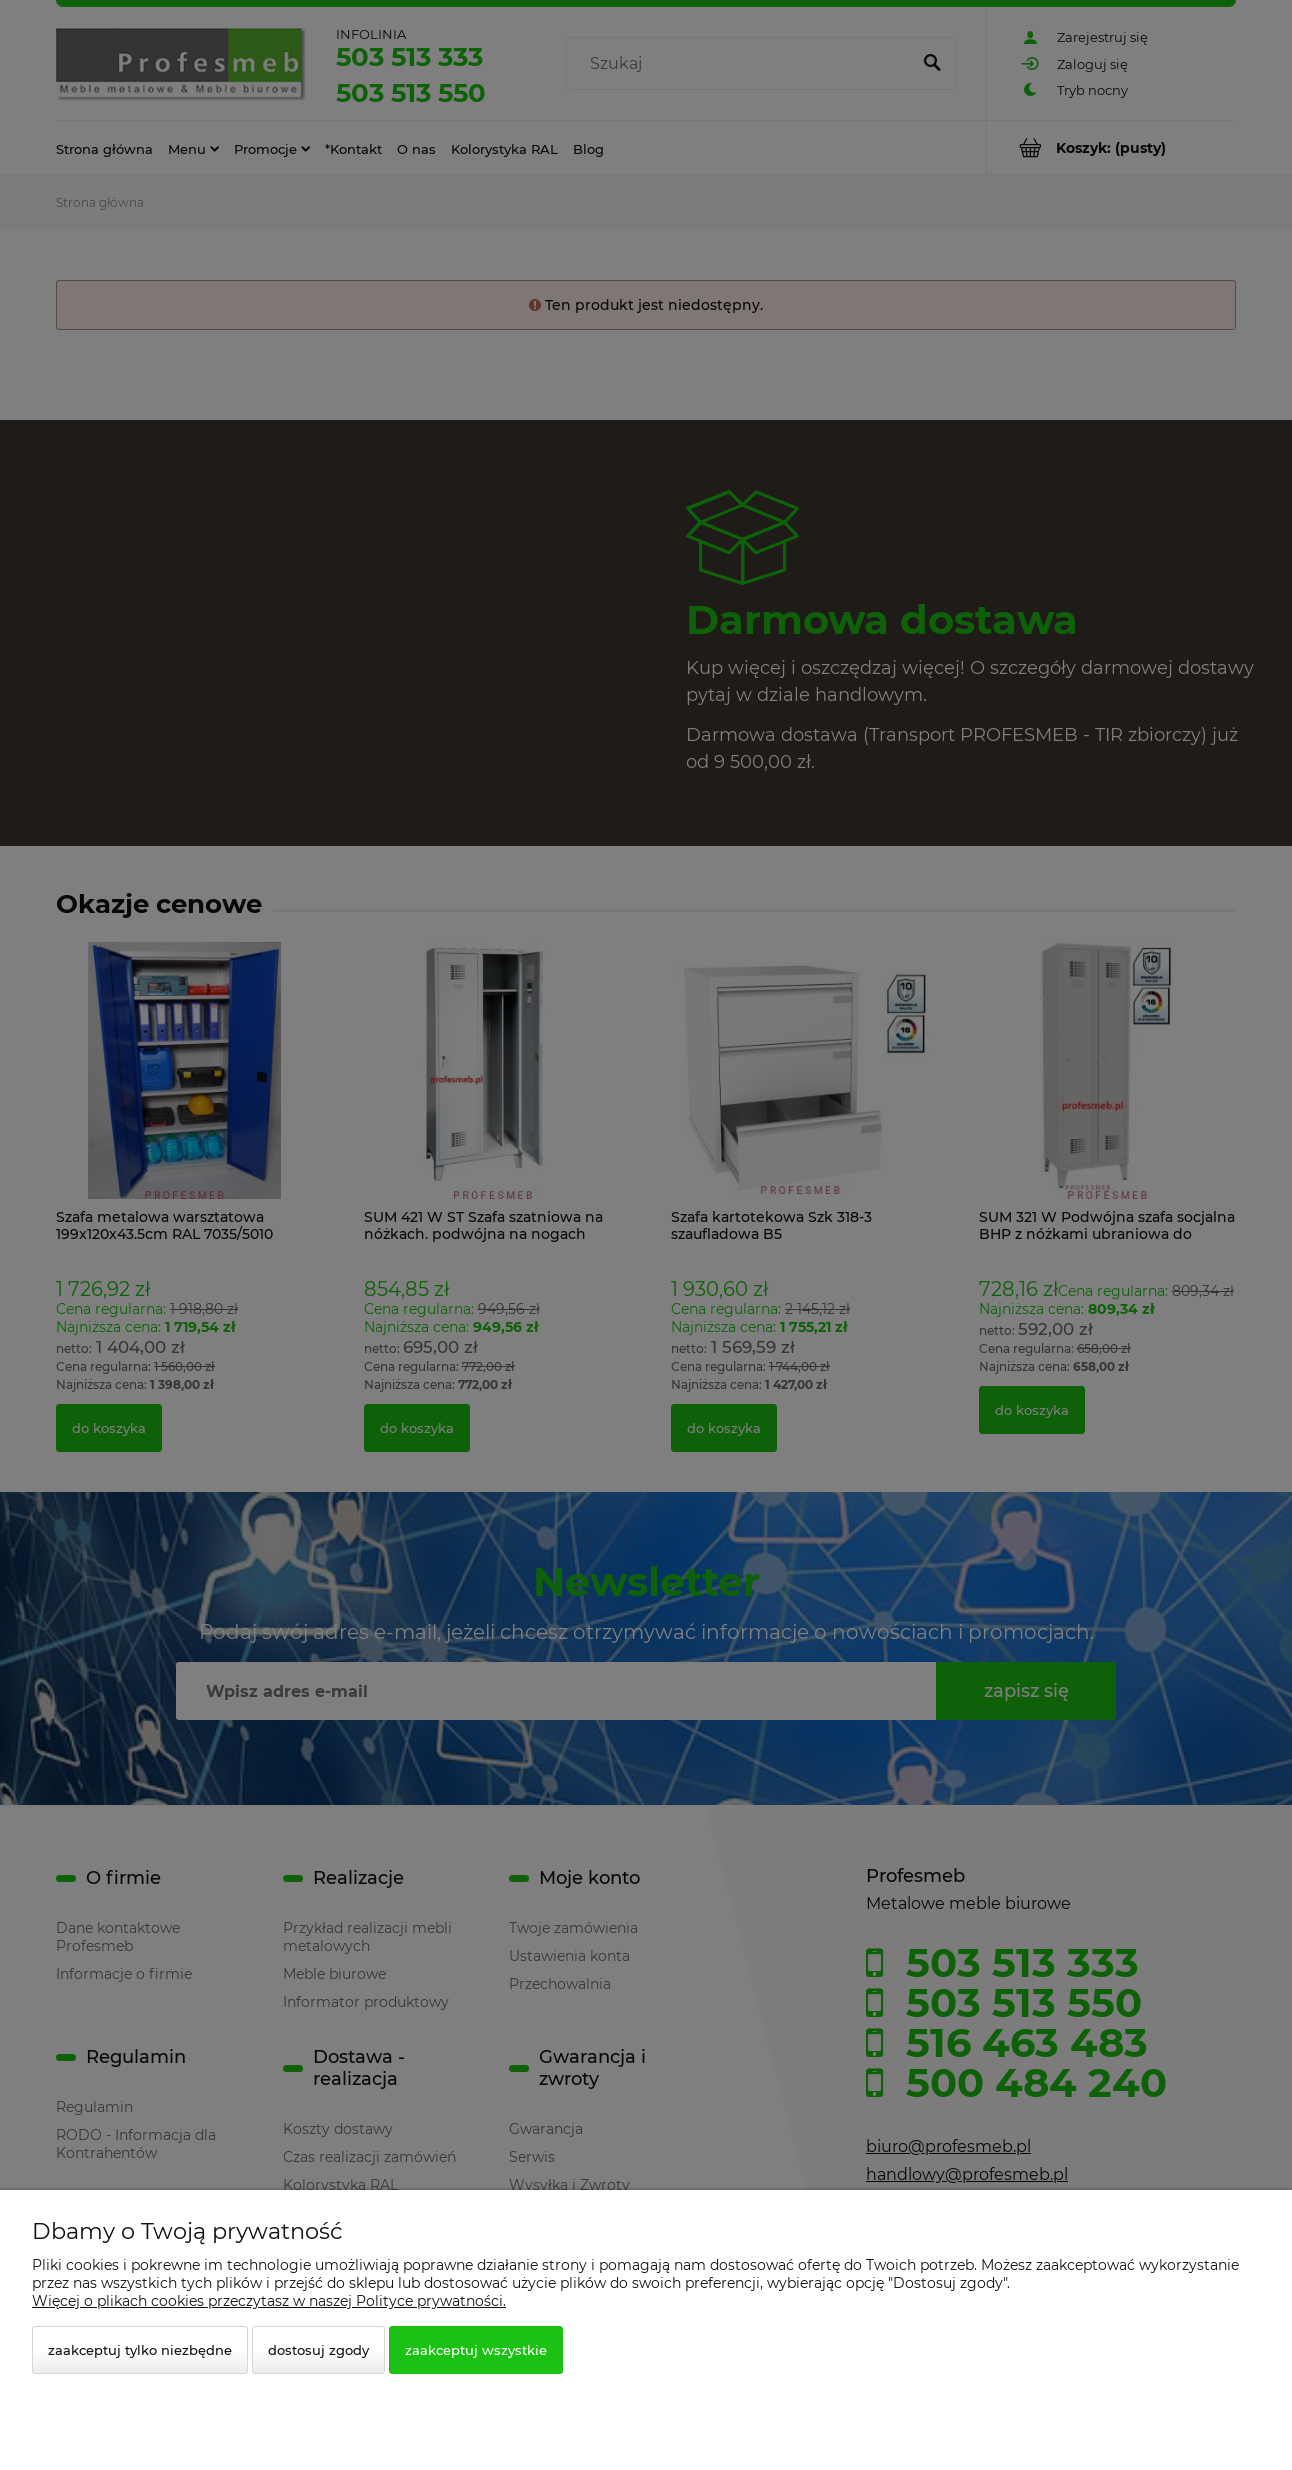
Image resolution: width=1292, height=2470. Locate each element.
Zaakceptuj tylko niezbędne (140, 2350)
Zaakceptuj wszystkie (476, 2350)
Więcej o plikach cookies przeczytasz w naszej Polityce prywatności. (269, 2301)
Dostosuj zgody (318, 2350)
